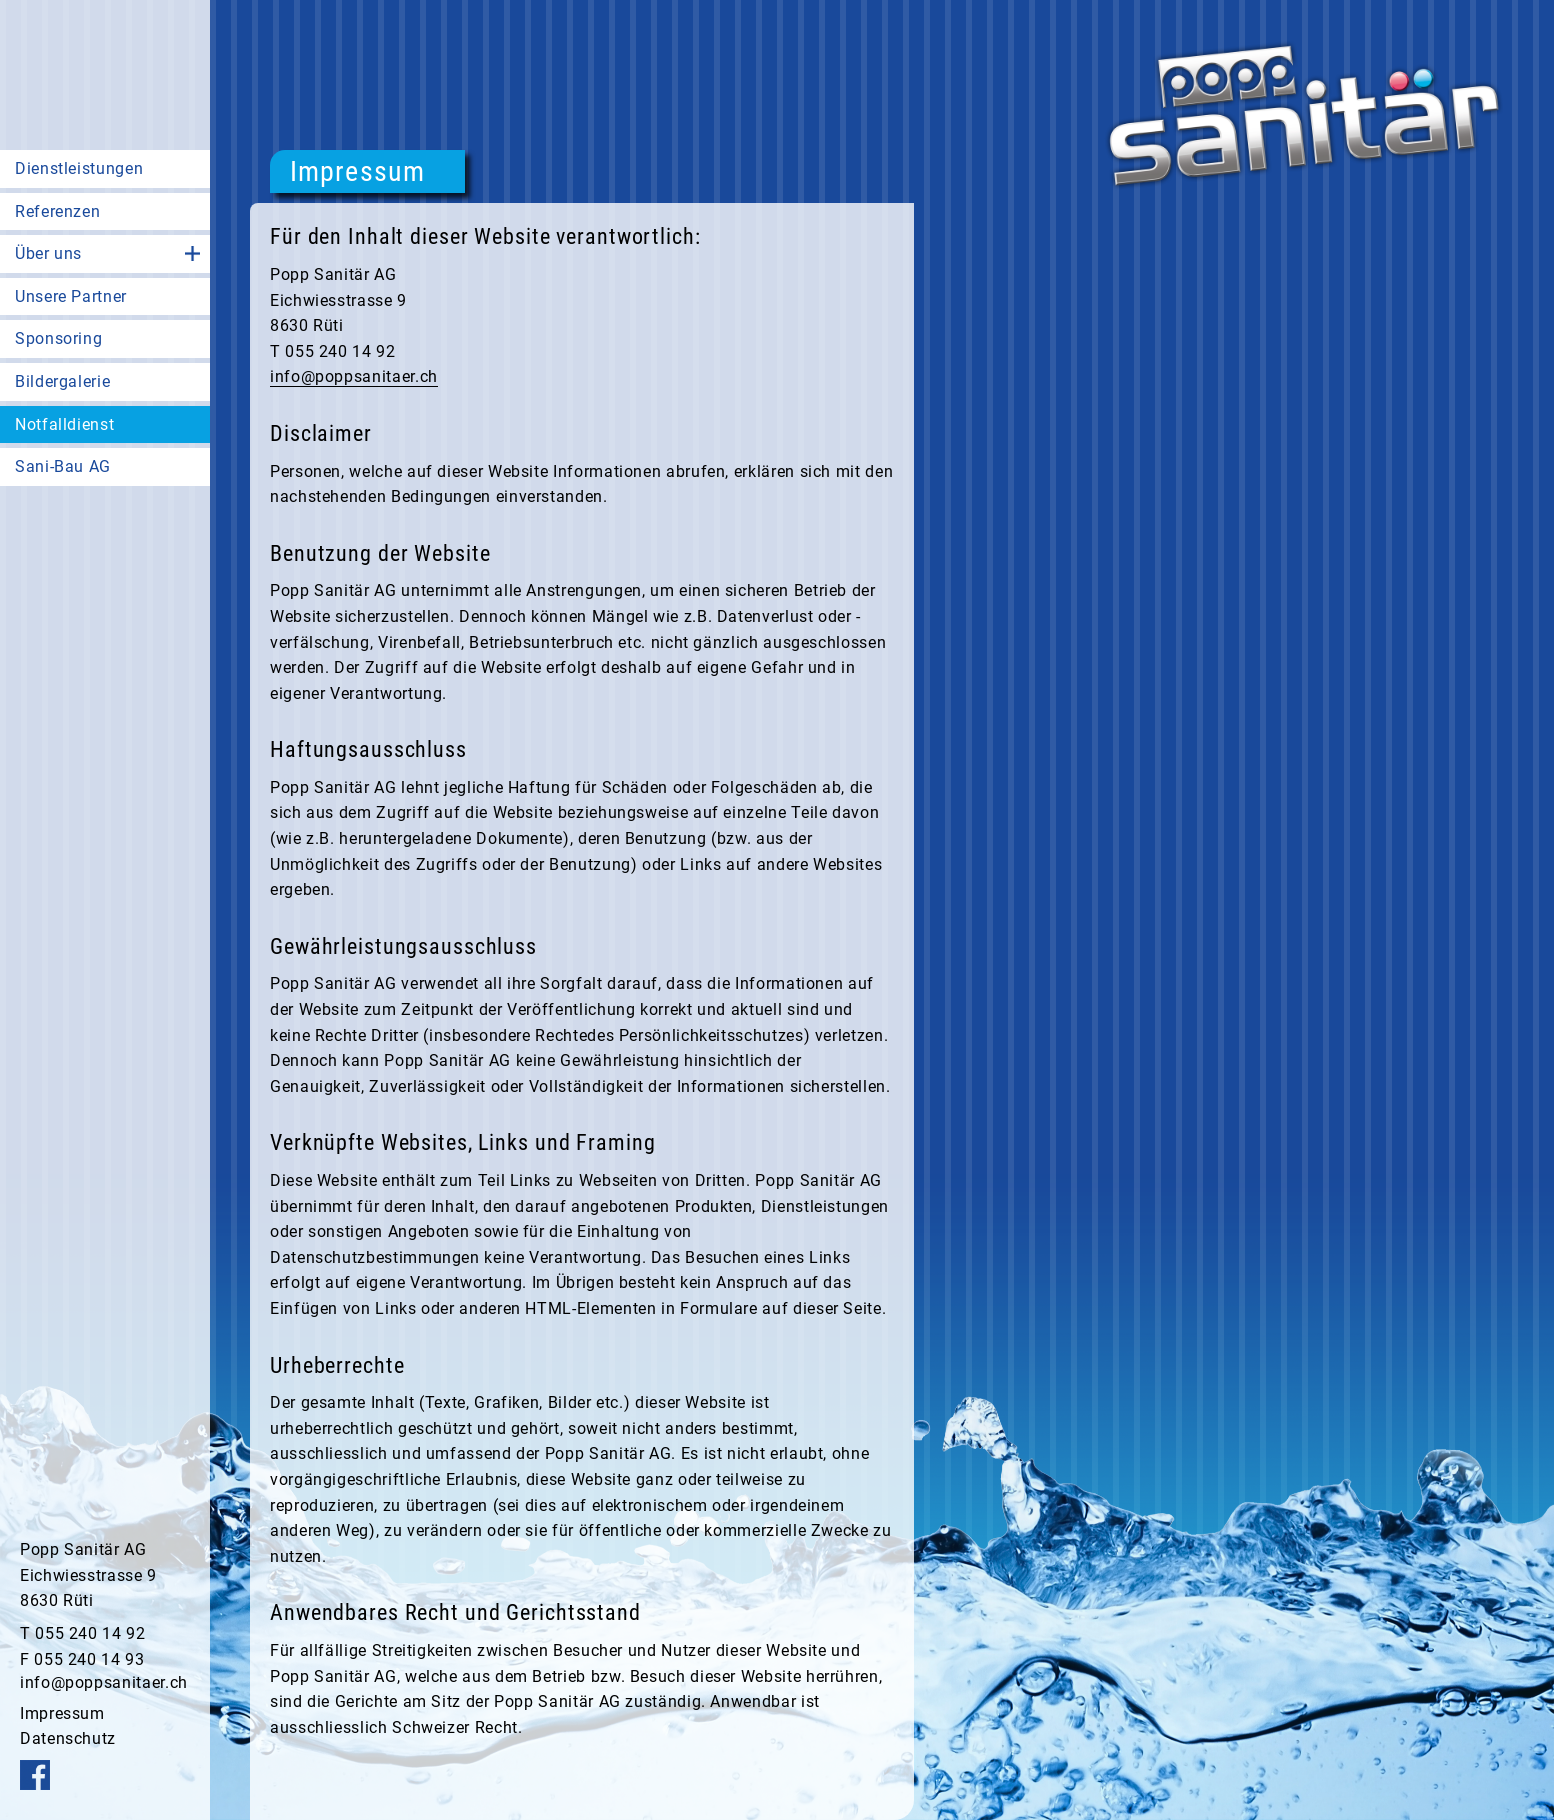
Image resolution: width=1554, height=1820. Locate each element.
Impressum (62, 1713)
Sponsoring (58, 338)
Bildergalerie (62, 381)
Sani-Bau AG (63, 466)
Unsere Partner (71, 296)
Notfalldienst (64, 424)
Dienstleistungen (79, 168)
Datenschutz (68, 1738)
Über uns (48, 253)
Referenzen (57, 211)
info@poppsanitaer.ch (104, 1682)
